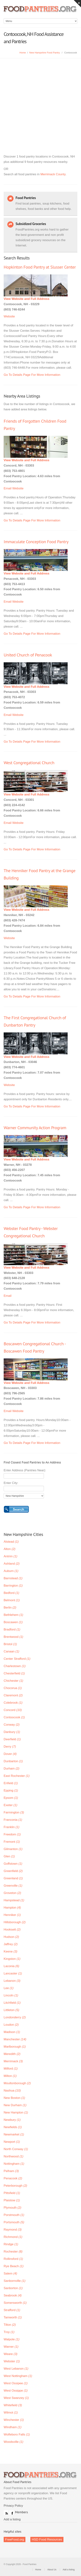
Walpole (11, 2339)
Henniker (12, 1915)
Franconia (13, 1819)
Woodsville (13, 2442)
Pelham (11, 2171)
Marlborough (15, 2046)
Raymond (13, 2229)
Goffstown (13, 1863)
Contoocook (14, 1717)
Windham (12, 2427)
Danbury (12, 1732)
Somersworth (15, 2302)
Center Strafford (17, 1658)
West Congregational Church (29, 762)
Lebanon (12, 1980)
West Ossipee (16, 2383)
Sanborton (13, 2288)
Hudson (11, 1937)
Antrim (10, 1556)
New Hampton (16, 2112)
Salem (10, 2273)
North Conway (16, 2149)
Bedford (11, 1593)
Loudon (11, 2024)
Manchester (15, 2039)
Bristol (10, 1644)
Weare (10, 2354)
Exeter (10, 1805)
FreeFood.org (14, 2539)
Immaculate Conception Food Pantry (36, 541)
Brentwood (13, 1637)
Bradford (12, 1629)
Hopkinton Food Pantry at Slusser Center (40, 267)
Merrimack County (52, 174)
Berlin (10, 1607)
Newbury (12, 2120)
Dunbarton (13, 1761)
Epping (11, 1790)
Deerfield (12, 1739)
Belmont (12, 1600)
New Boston (14, 2098)
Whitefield (13, 2405)
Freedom (12, 1834)
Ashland (12, 1563)
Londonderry (15, 2017)
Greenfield (13, 1871)
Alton (9, 1549)
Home (23, 52)
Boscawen (13, 1622)
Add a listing (12, 2519)
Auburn (11, 1571)
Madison (12, 2032)
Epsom (11, 1798)
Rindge (11, 2244)
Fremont (12, 1841)
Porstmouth (14, 2215)
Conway (12, 1724)
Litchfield (12, 2002)
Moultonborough (17, 2083)
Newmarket (14, 2134)
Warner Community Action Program (35, 1127)
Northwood (13, 2156)
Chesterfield (14, 1673)
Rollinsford (13, 2259)
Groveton (12, 1893)
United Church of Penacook (28, 655)
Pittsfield (12, 2193)
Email (8, 488)
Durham (11, 1768)
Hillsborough (15, 1922)
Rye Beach (14, 2266)
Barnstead (13, 1578)
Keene (10, 1951)
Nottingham (14, 2163)
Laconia (11, 1966)
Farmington (14, 1812)
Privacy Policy (13, 2505)
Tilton (10, 2324)
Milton (10, 2076)
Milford (11, 2068)
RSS (6, 2512)
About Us (51, 2569)
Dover (10, 1754)
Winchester (14, 2420)
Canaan (11, 1651)
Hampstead (14, 1900)
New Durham (15, 2105)
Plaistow (12, 2200)
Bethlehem (13, 1615)
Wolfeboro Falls (17, 2434)
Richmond (13, 2237)
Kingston (12, 1959)
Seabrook (13, 2295)
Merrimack (13, 2061)
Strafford (12, 2310)
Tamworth (13, 2317)
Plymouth (12, 2207)
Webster (12, 2361)
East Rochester (17, 1776)
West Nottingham (18, 2376)
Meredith (12, 2054)
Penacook (13, 2178)
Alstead (11, 1541)
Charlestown (15, 1666)
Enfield (11, 1783)
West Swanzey (16, 2398)
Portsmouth (14, 2222)
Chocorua (13, 1688)
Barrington (13, 1585)
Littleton (11, 2010)
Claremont (13, 1695)
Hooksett (12, 1929)
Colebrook (13, 1702)
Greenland (13, 1878)
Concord (13, 1710)
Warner (11, 2346)
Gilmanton (13, 1849)
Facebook (11, 2512)
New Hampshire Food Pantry (44, 52)
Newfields (13, 2127)
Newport (12, 2141)
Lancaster (13, 1973)
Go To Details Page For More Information (32, 375)
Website (9, 316)
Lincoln (11, 1995)
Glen (9, 1856)
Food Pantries (40, 10)
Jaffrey (11, 1944)
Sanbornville (14, 2281)
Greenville (13, 1885)
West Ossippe (16, 2390)
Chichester (13, 1680)
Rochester (13, 2251)
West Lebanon (16, 2368)
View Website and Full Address (26, 299)
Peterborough (15, 2185)
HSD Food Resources (47, 2539)
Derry (10, 1746)
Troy (9, 2332)
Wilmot (11, 2412)
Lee (9, 1988)
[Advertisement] (40, 100)
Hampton (12, 1907)
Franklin (11, 1827)
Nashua (12, 2090)
